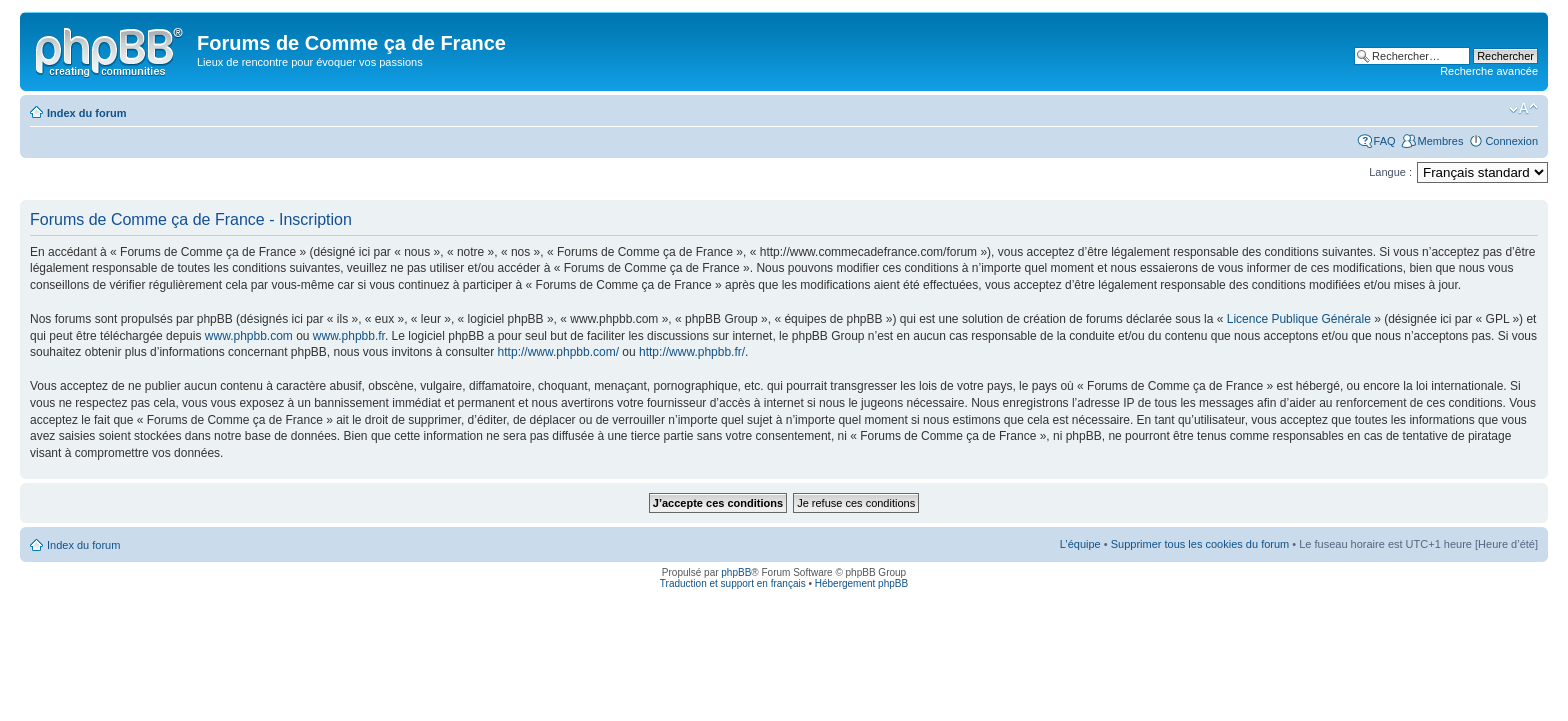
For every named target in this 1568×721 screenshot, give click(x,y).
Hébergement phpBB (861, 583)
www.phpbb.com (249, 336)
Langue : (1390, 172)
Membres (1441, 141)
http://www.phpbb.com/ (558, 352)
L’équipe (1080, 544)
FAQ (1385, 141)
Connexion (1511, 141)
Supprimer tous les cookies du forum (1200, 544)
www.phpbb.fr (349, 336)
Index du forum (86, 113)
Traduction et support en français (733, 583)
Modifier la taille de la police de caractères (1523, 109)
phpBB (736, 572)
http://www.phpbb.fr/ (692, 352)
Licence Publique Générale (1299, 319)
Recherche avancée (1489, 71)
